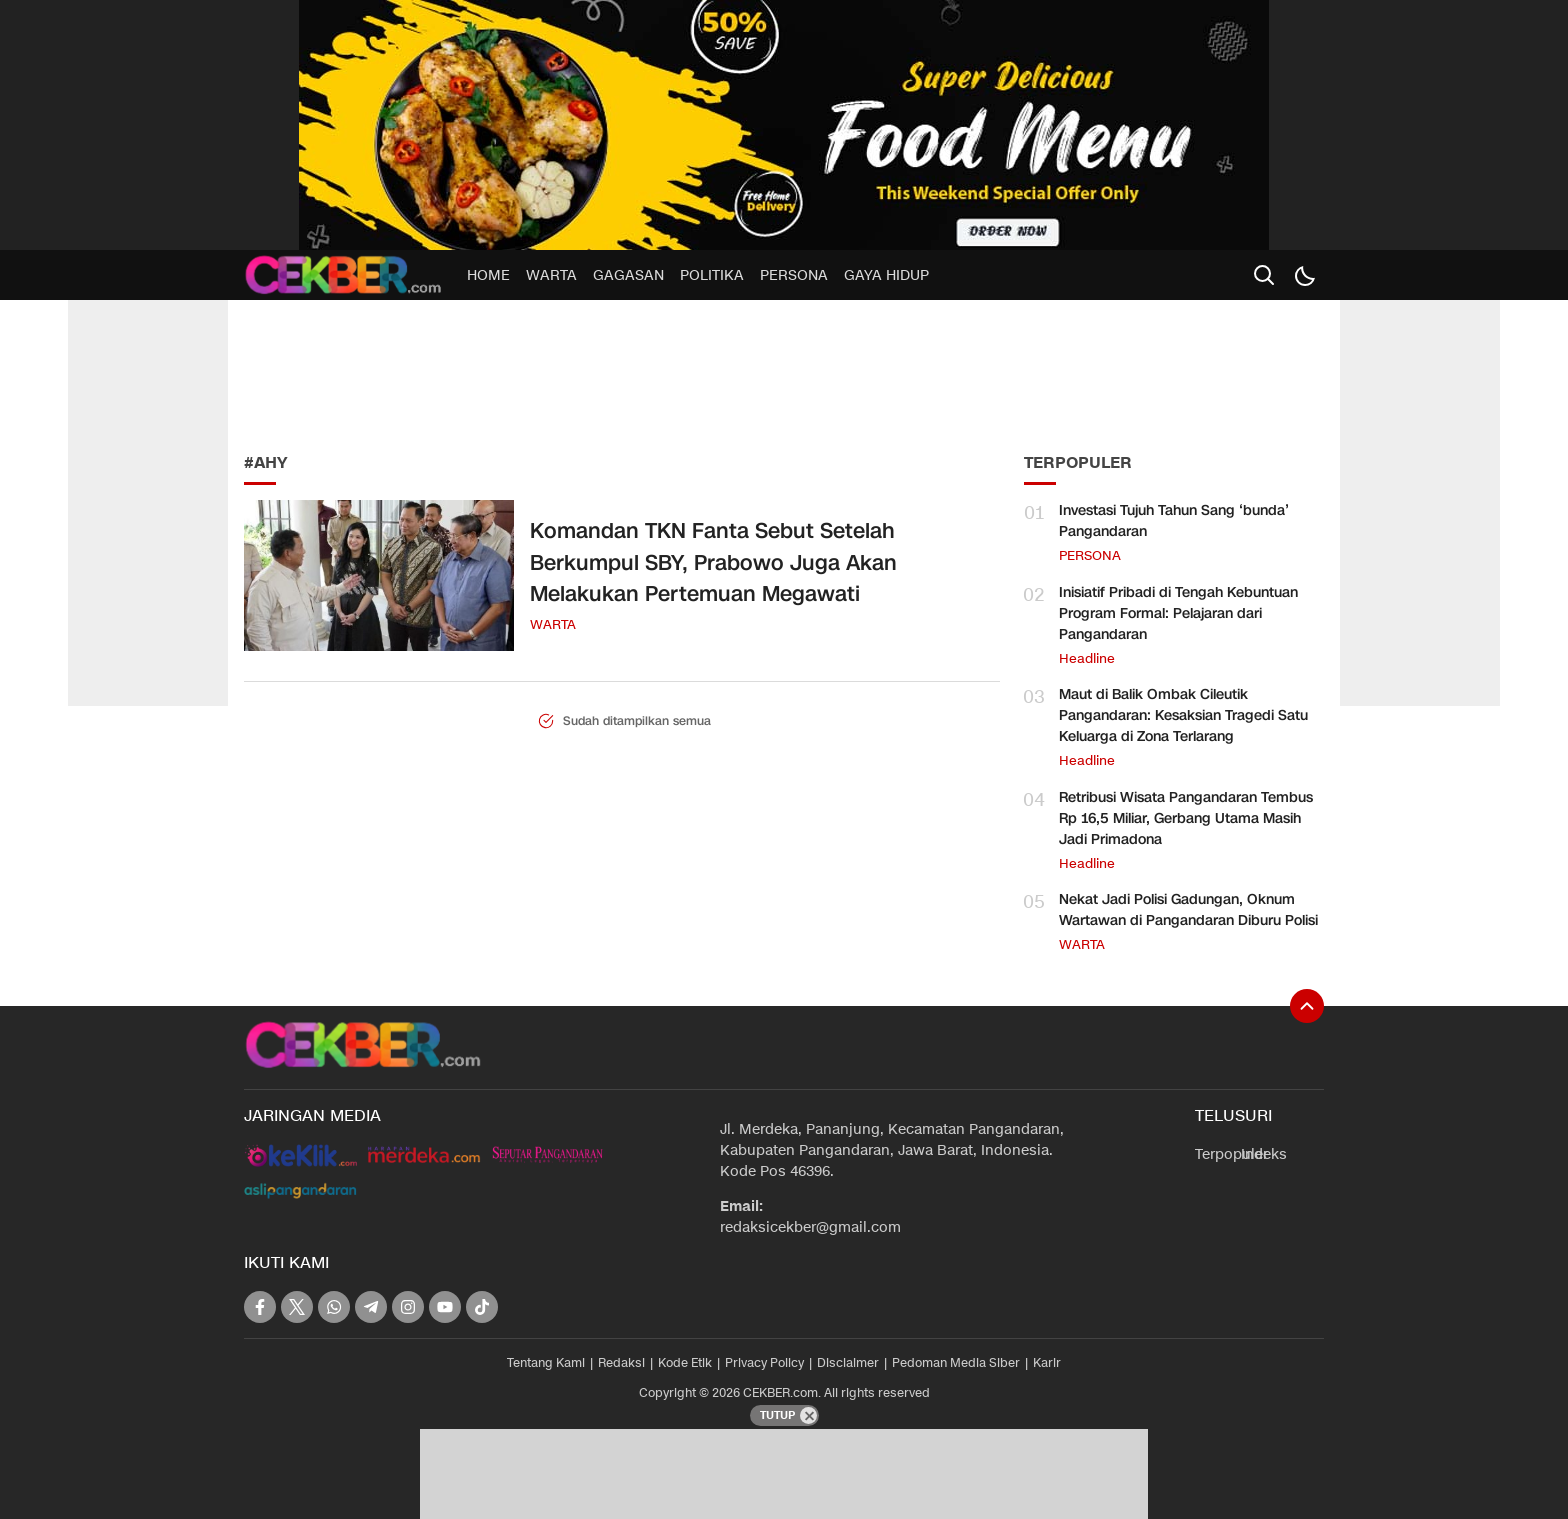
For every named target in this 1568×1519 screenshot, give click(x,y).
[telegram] (371, 1307)
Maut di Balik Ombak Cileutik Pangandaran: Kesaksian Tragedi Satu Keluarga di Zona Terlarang (1183, 715)
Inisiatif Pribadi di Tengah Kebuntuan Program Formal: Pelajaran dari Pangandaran (1178, 613)
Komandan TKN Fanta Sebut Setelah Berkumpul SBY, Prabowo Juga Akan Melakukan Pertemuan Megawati (713, 562)
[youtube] (445, 1307)
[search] (1264, 275)
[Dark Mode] (1304, 275)
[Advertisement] (394, 370)
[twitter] (297, 1307)
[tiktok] (482, 1307)
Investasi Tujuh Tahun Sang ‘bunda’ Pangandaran (1174, 521)
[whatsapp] (334, 1307)
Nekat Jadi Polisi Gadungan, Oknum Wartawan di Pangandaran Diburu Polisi (1188, 910)
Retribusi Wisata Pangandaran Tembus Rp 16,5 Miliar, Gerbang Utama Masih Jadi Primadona (1186, 818)
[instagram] (408, 1307)
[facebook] (260, 1307)
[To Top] (1307, 1006)
